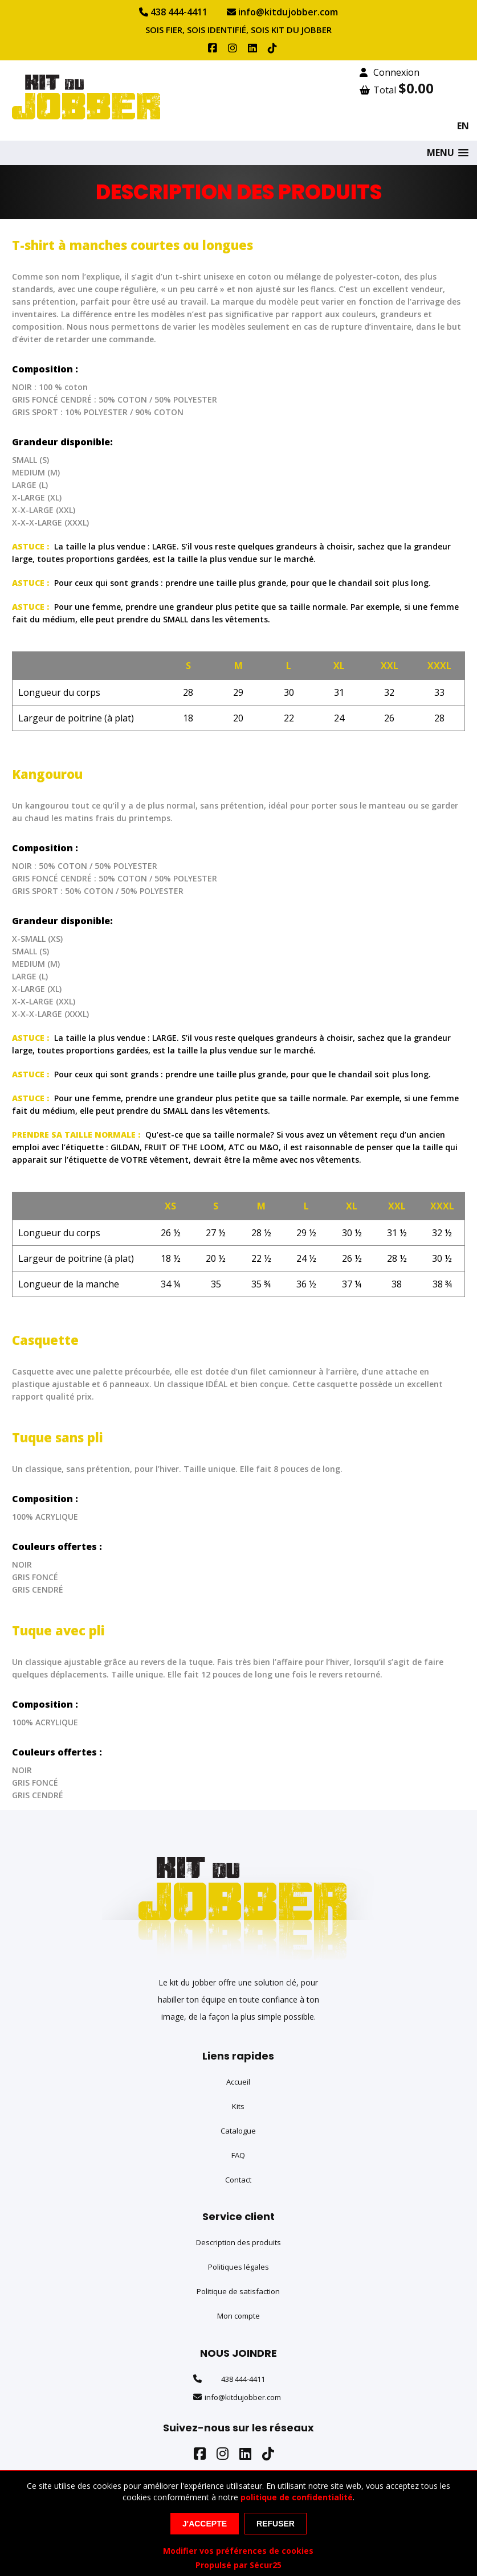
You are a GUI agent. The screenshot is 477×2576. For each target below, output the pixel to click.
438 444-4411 (173, 12)
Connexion (389, 72)
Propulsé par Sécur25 (238, 2564)
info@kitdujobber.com (282, 12)
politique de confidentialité (296, 2497)
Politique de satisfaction (238, 2291)
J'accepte (204, 2523)
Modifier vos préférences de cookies (238, 2550)
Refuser (275, 2523)
